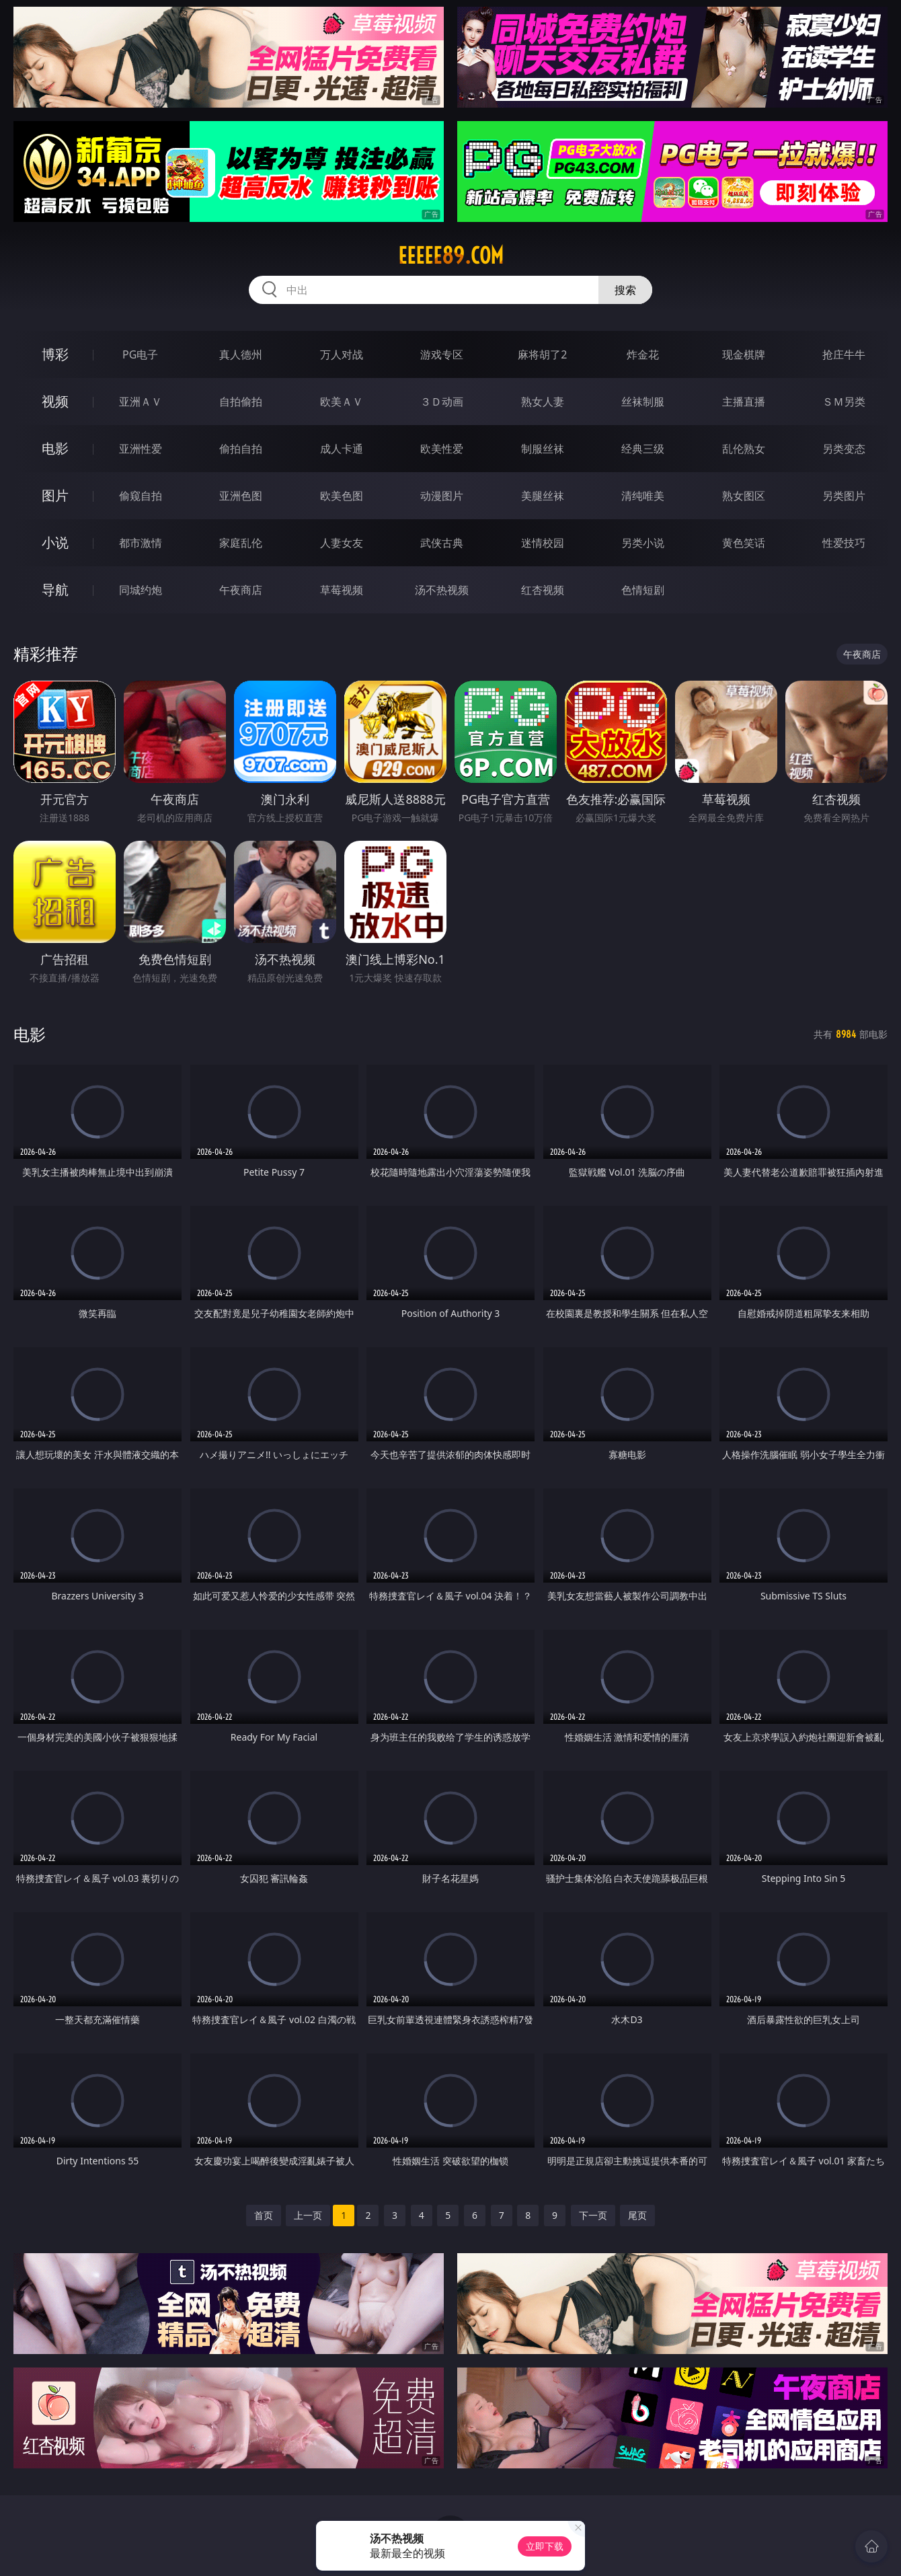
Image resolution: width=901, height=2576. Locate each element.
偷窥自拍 (140, 495)
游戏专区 (441, 354)
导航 (55, 589)
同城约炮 (140, 589)
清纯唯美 (642, 495)
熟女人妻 (542, 401)
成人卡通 (341, 448)
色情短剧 (642, 589)
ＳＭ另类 (843, 401)
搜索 (625, 289)
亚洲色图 (240, 495)
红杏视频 (542, 589)
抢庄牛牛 (843, 354)
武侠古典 (441, 542)
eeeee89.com (451, 255)
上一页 (308, 2215)
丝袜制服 (642, 401)
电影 (55, 448)
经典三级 (642, 448)
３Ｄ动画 (441, 401)
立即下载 (544, 2546)
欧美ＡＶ (341, 401)
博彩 (55, 354)
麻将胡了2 (542, 354)
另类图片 (843, 495)
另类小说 (642, 542)
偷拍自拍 (240, 448)
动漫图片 (441, 495)
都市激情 (140, 542)
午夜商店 (240, 589)
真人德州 (240, 354)
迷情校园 (542, 542)
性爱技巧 (843, 542)
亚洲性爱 (140, 448)
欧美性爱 (441, 448)
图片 (55, 495)
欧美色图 (341, 495)
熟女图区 (743, 495)
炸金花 (643, 354)
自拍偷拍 (240, 401)
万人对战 (341, 354)
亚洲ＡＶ (140, 401)
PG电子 (140, 354)
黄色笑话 (743, 542)
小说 (55, 542)
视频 (55, 401)
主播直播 (743, 401)
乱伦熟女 (743, 448)
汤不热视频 (442, 589)
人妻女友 (341, 542)
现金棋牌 (743, 354)
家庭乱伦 (240, 542)
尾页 (637, 2215)
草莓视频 (341, 589)
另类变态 (843, 448)
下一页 (593, 2215)
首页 (263, 2215)
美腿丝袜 (542, 495)
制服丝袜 (542, 448)
